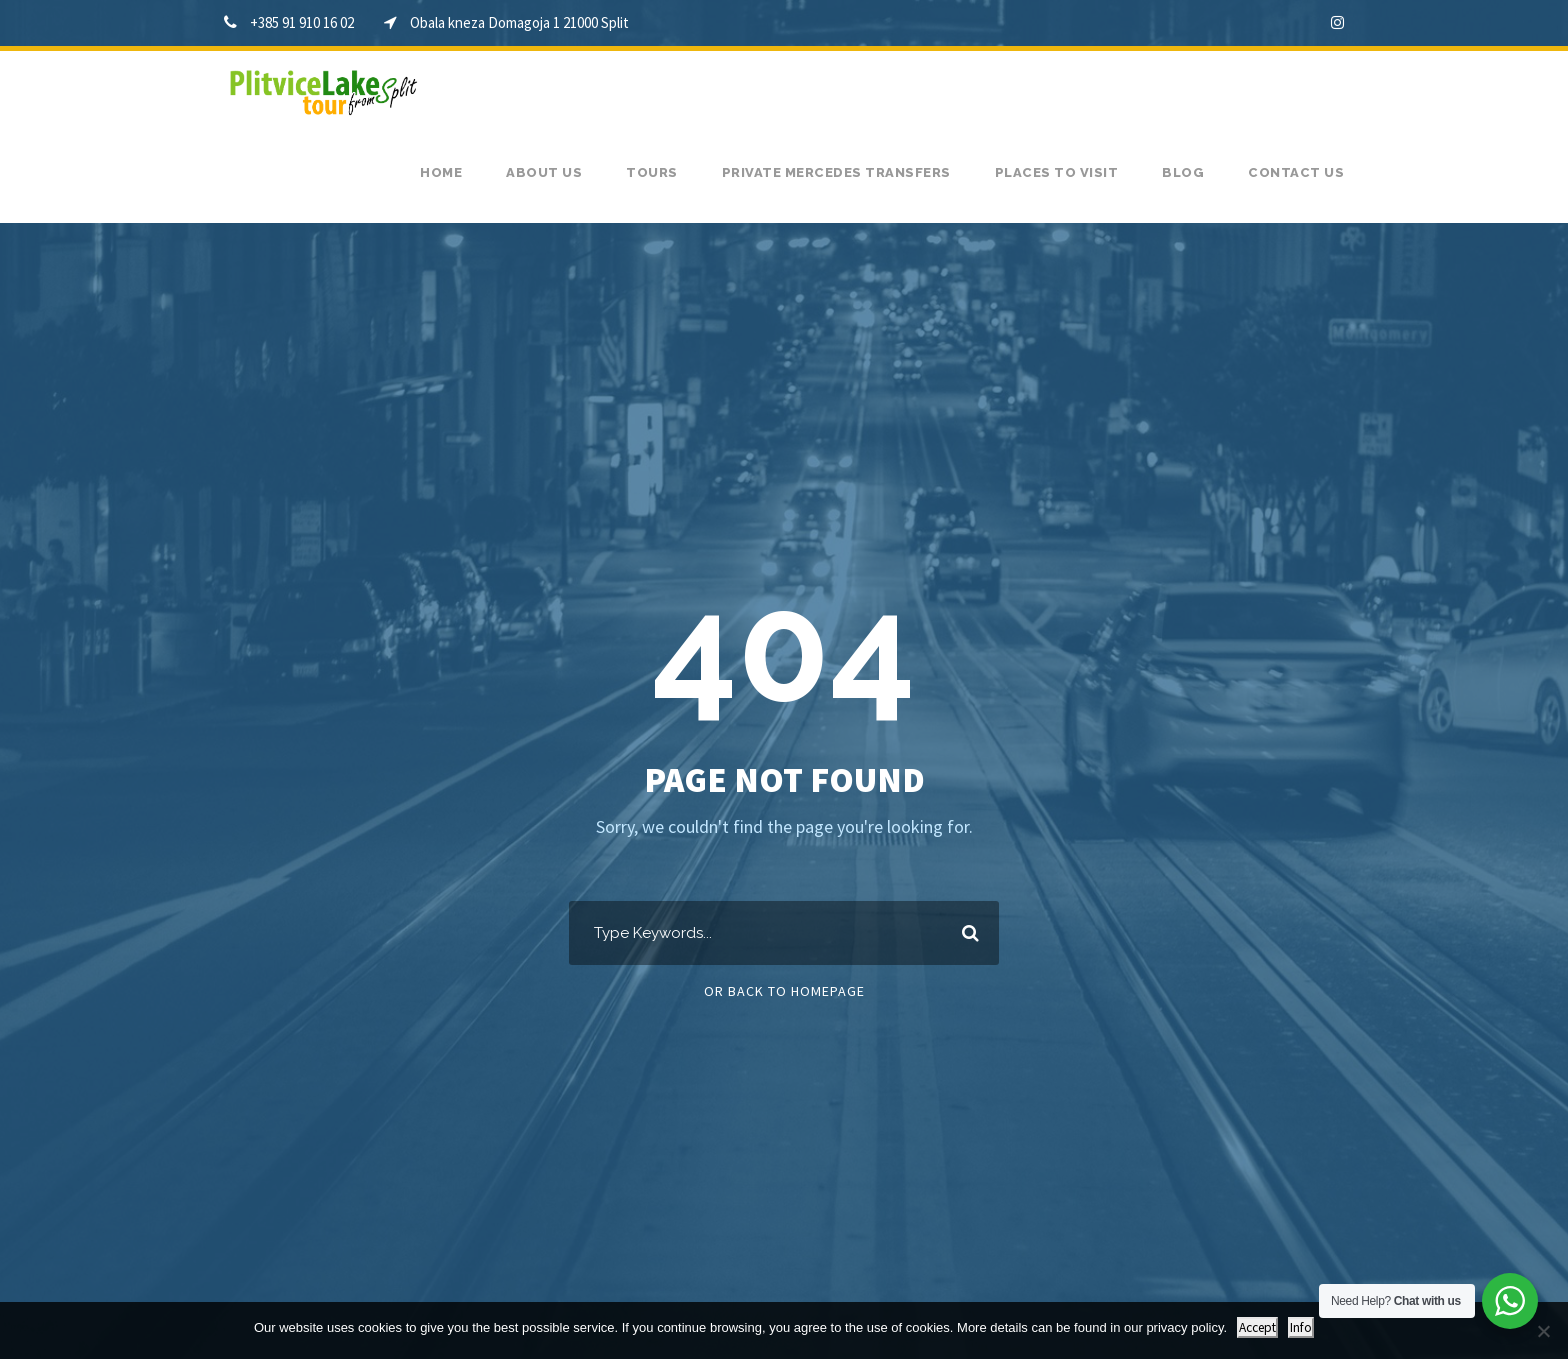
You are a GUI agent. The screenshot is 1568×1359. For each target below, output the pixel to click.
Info (1301, 1327)
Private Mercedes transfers (836, 172)
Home (441, 172)
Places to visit (1057, 172)
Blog (1183, 172)
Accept (1257, 1327)
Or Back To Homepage (784, 991)
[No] (1543, 1331)
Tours (652, 172)
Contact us (1296, 172)
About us (544, 172)
